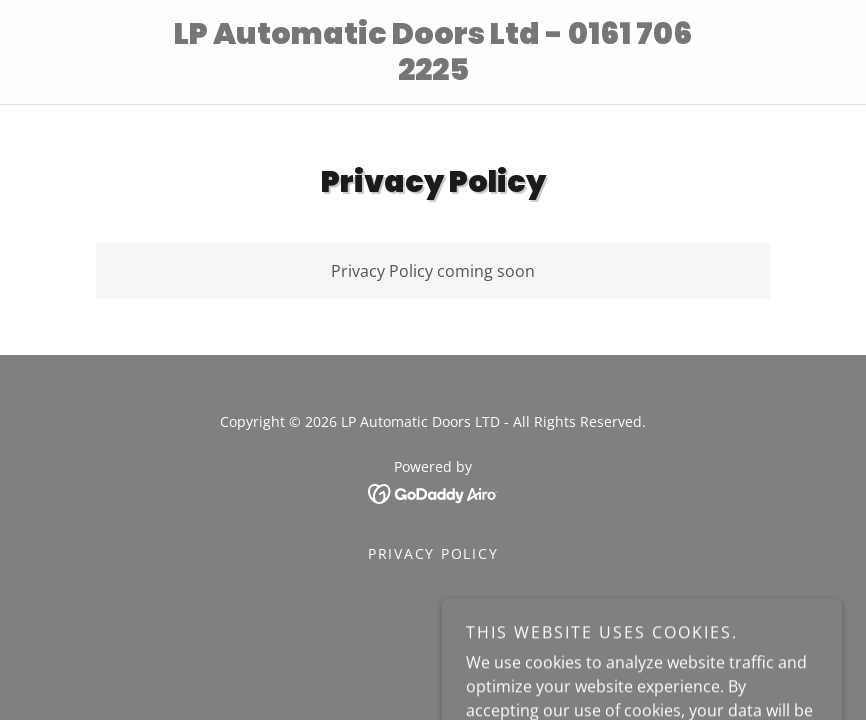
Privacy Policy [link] (433, 553)
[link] (433, 74)
